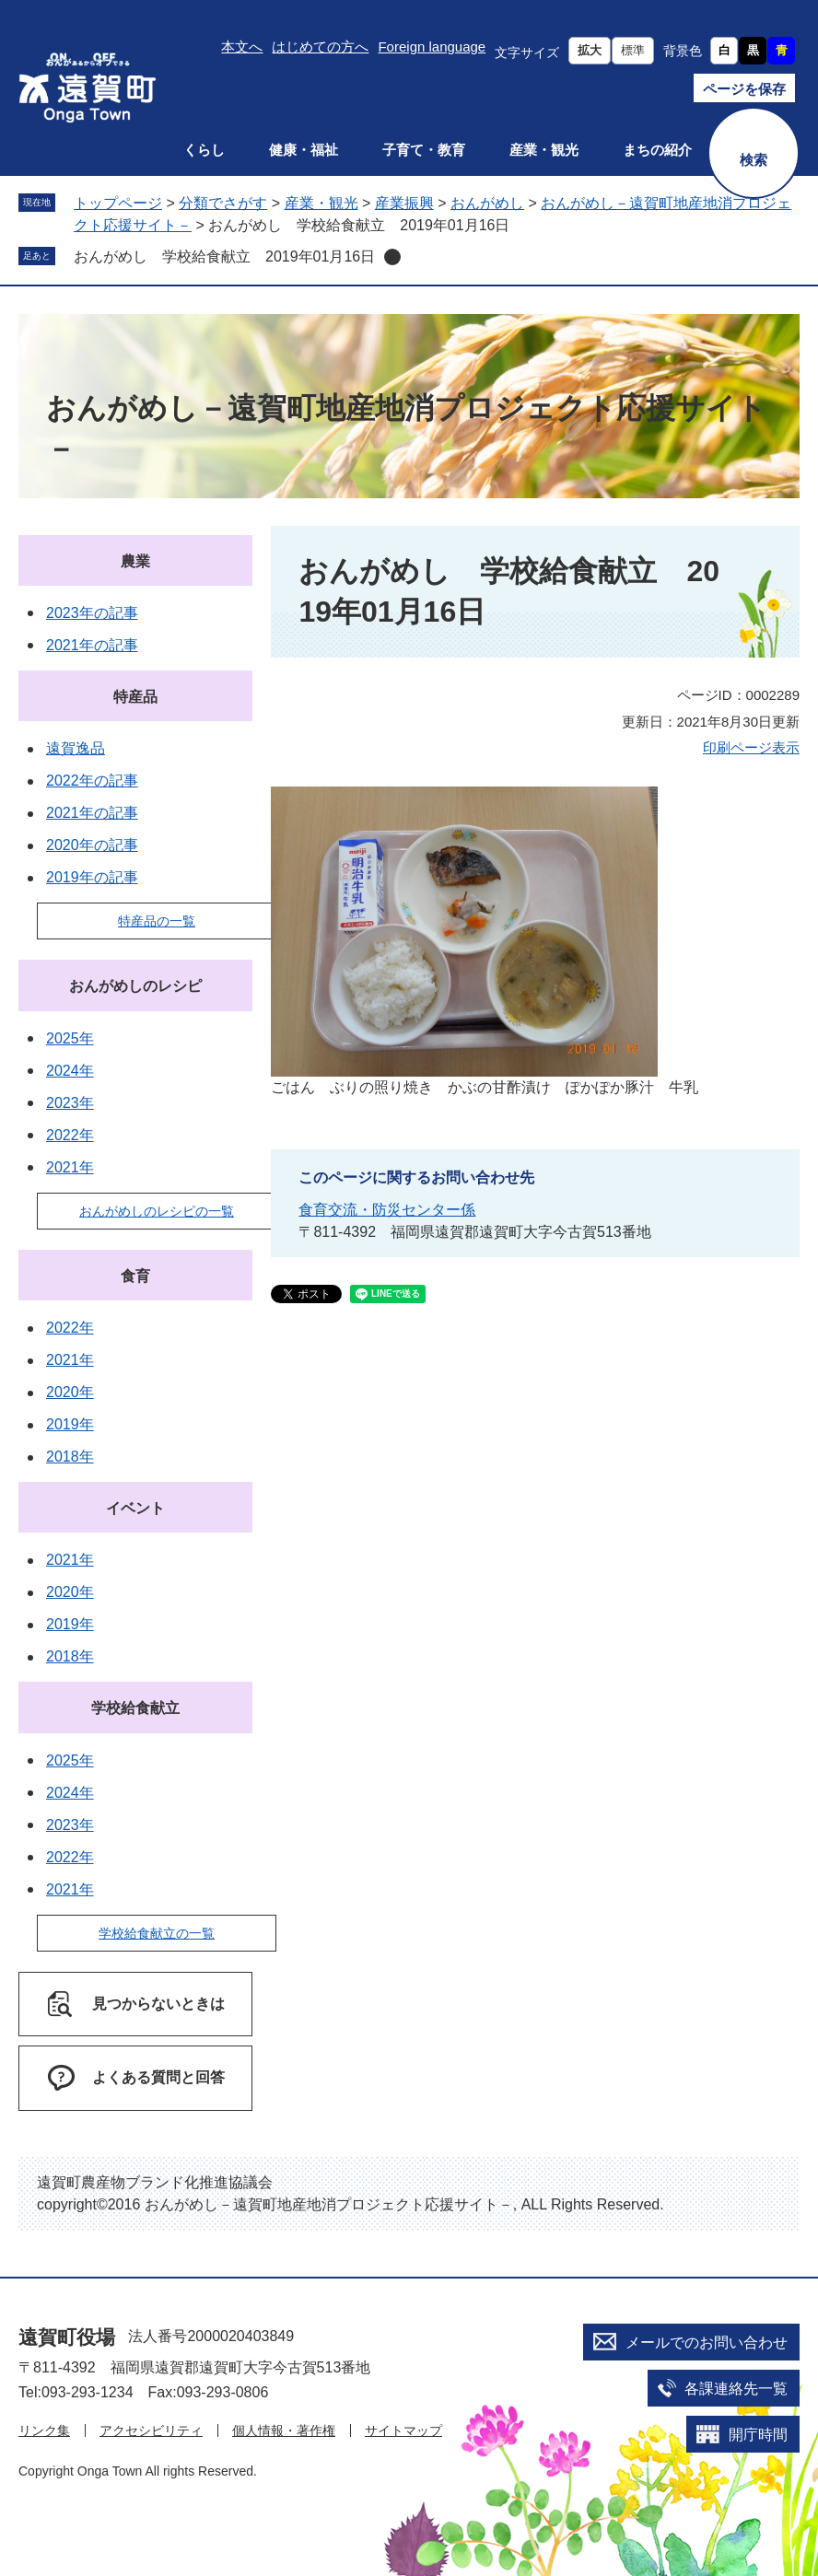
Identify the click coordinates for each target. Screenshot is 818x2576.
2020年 (70, 1392)
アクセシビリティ (151, 2430)
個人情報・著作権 (283, 2430)
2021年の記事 (92, 645)
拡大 (590, 50)
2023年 (70, 1103)
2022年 (70, 1135)
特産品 (135, 697)
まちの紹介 (657, 149)
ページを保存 (744, 89)
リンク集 (44, 2430)
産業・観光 (543, 149)
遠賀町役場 (66, 2337)
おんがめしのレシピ (135, 986)
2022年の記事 (92, 780)
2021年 (70, 1167)
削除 (392, 257)
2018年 (70, 1456)
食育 (135, 1276)
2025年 (70, 1038)
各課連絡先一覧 (736, 2388)
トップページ (118, 203)
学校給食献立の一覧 (157, 1933)
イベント (135, 1508)
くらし (204, 149)
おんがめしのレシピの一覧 (156, 1211)
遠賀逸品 (75, 748)
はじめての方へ (320, 46)
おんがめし (487, 203)
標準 (633, 50)
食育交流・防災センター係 (386, 1210)
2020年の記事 (92, 845)
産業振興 (404, 203)
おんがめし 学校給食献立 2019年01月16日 (224, 256)
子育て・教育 (423, 149)
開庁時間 (758, 2434)
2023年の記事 (92, 613)
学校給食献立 (135, 1708)
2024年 (70, 1070)
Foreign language (431, 46)
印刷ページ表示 (751, 747)
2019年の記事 (92, 877)
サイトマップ (403, 2430)
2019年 (70, 1424)
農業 (135, 561)
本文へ (242, 46)
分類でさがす (223, 203)
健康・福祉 (303, 149)
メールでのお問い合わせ (706, 2342)
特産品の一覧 (156, 921)
